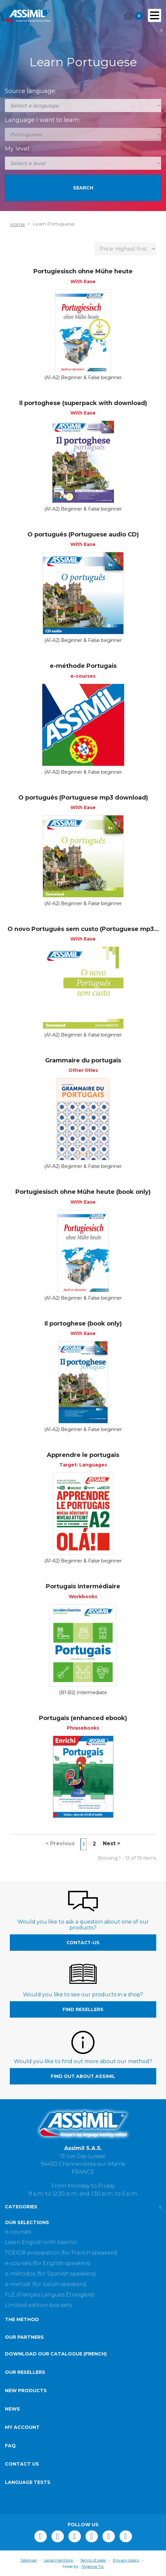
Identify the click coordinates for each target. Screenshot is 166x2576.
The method (22, 2319)
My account (22, 2427)
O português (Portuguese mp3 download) (83, 797)
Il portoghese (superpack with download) (83, 403)
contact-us (83, 1942)
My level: (17, 149)
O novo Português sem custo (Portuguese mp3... (83, 929)
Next (111, 1843)
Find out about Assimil (83, 2076)
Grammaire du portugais (83, 1060)
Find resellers (83, 2009)
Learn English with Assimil (41, 2242)
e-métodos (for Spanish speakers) (50, 2274)
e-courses (18, 2232)
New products (26, 2390)
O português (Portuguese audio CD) (83, 534)
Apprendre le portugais (83, 1455)
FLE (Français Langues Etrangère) (50, 2295)
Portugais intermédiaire (83, 1586)
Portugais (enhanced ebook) (83, 1718)
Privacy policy (126, 2560)
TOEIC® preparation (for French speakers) (61, 2253)
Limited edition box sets (38, 2305)
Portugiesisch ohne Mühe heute (83, 271)
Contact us (22, 2464)
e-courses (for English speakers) (48, 2263)
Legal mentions (58, 2560)
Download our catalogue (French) (56, 2354)
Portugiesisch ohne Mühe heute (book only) (83, 1191)
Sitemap (29, 2560)
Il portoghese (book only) (83, 1323)
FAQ (10, 2446)
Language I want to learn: (42, 120)
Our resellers (25, 2372)
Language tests (27, 2482)
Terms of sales (93, 2560)
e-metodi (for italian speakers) (45, 2284)
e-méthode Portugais (83, 665)
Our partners (24, 2337)
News (12, 2409)
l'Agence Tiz (93, 2566)
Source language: (30, 91)
